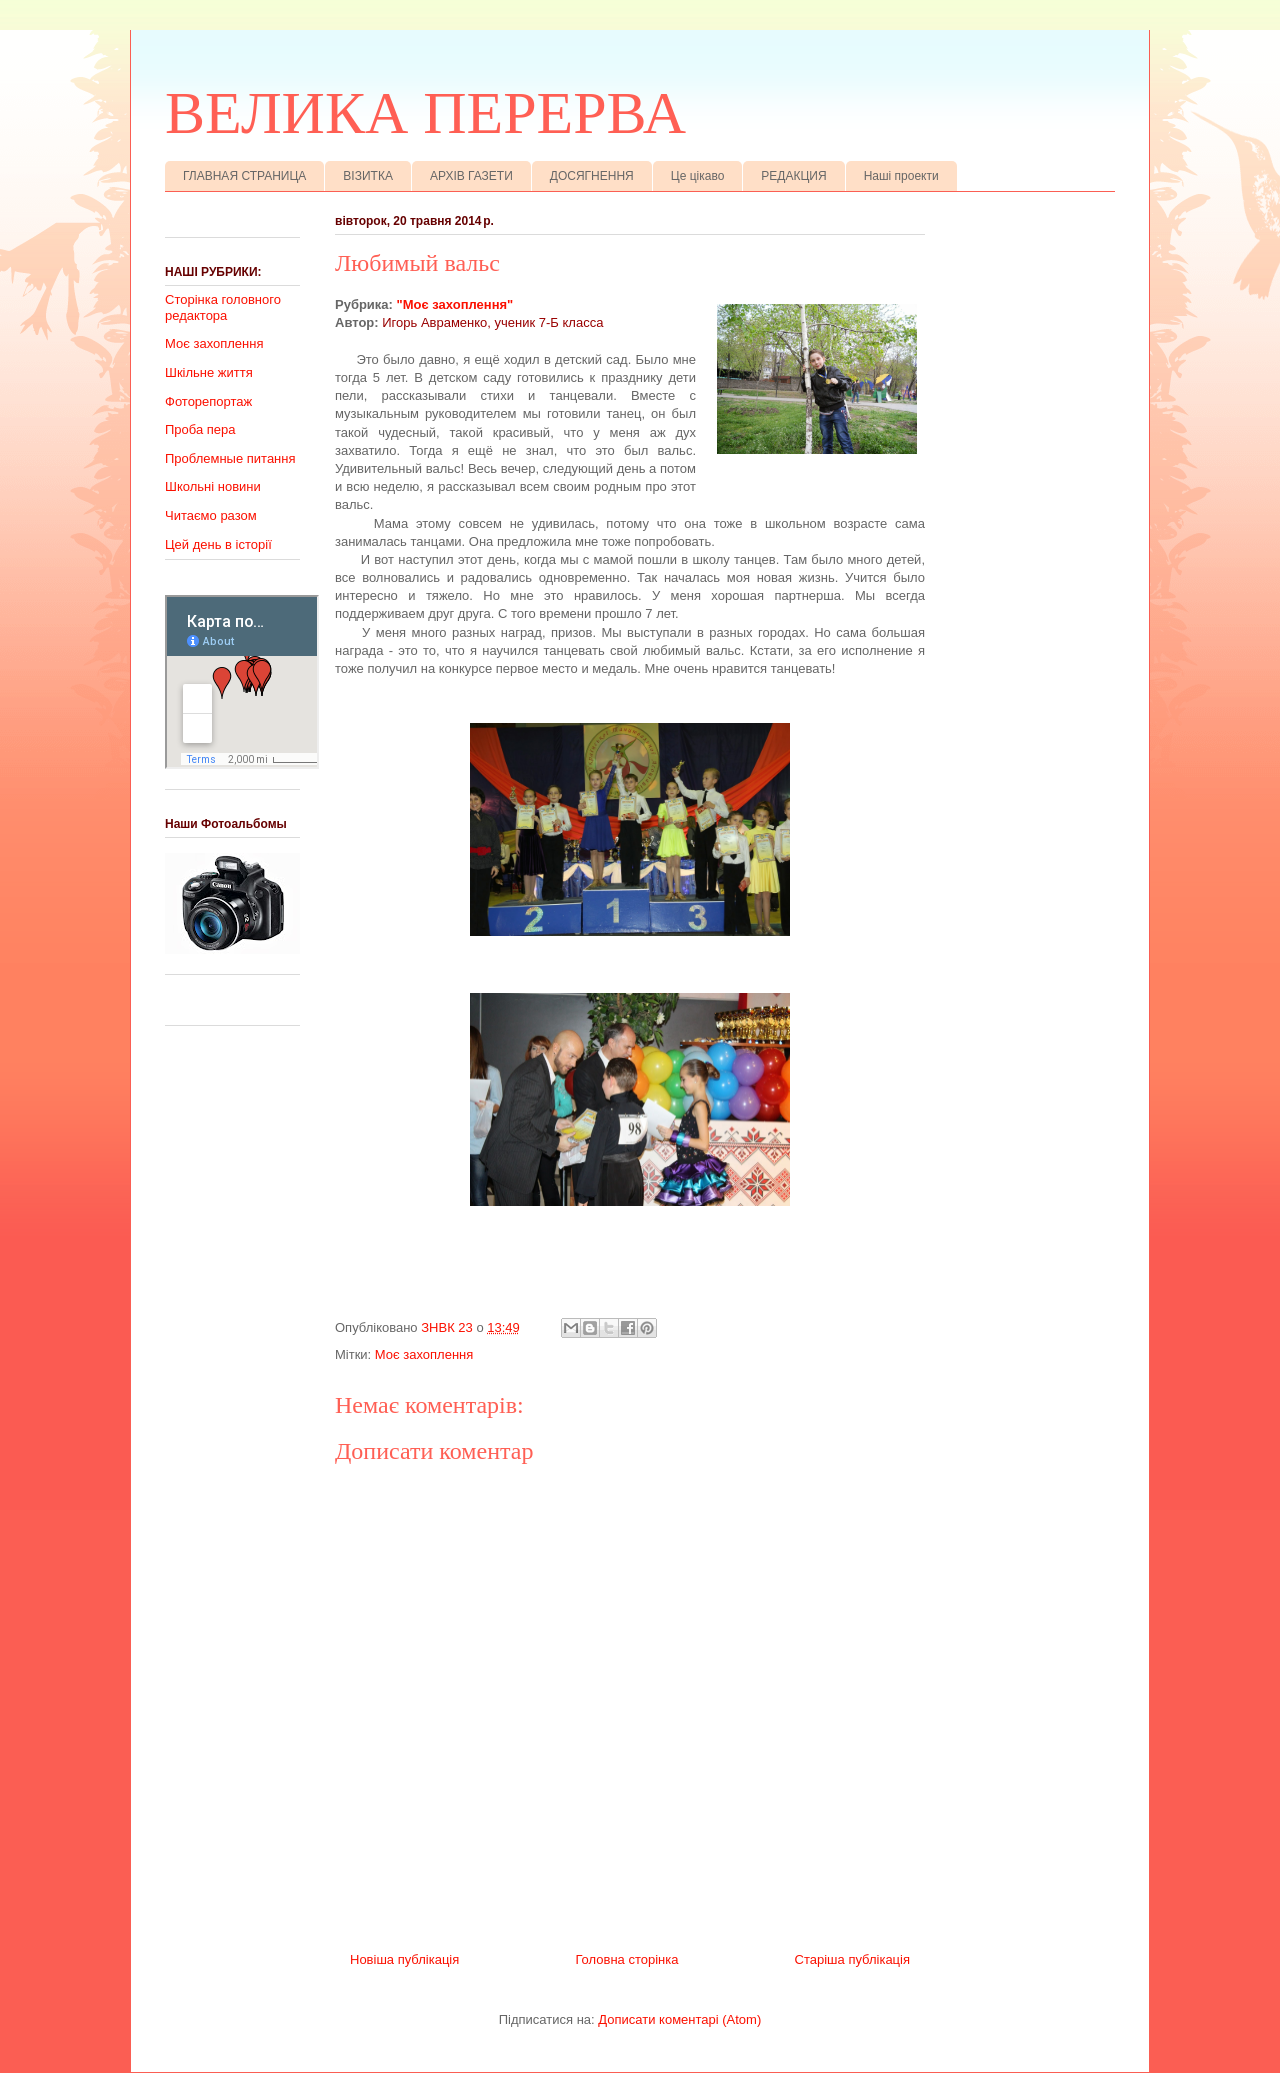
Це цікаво (698, 176)
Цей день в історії (218, 544)
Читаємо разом (211, 515)
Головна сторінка (626, 1959)
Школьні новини (213, 486)
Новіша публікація (404, 1959)
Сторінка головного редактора (223, 307)
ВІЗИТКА (368, 176)
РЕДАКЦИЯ (793, 176)
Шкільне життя (209, 372)
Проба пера (200, 429)
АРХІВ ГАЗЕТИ (471, 176)
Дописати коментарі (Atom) (679, 2019)
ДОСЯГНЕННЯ (592, 176)
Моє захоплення (424, 1354)
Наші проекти (901, 176)
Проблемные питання (230, 458)
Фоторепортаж (208, 401)
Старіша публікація (852, 1959)
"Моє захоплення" (455, 304)
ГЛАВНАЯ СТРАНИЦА (244, 176)
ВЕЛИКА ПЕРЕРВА (425, 113)
